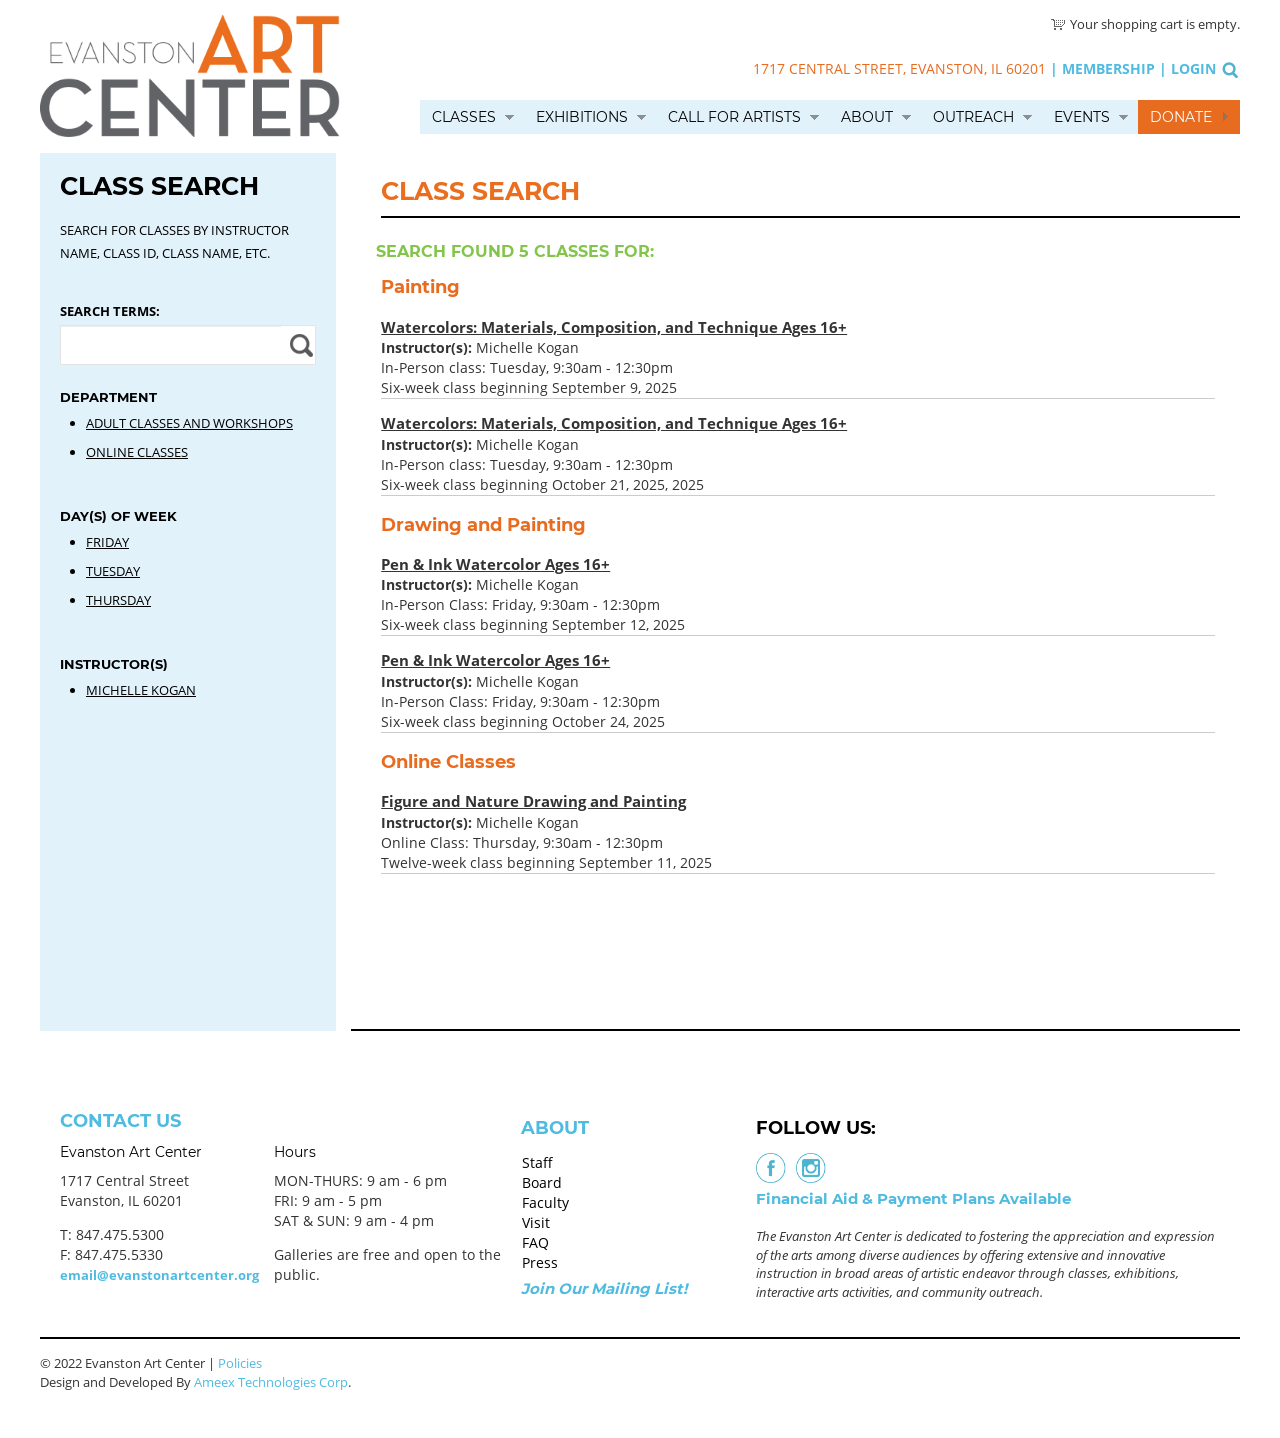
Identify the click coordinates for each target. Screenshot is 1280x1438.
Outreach (973, 117)
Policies (240, 1363)
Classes (464, 117)
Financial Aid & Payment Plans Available (913, 1198)
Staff (537, 1162)
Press (540, 1262)
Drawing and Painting (483, 525)
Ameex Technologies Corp (271, 1382)
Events (1082, 117)
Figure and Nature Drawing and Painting (533, 801)
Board (542, 1182)
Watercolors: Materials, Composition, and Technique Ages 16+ (614, 327)
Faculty (545, 1202)
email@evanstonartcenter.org (159, 1275)
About (867, 117)
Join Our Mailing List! (604, 1288)
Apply (298, 345)
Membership (1108, 68)
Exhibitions (582, 117)
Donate (1181, 117)
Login (1193, 68)
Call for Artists (734, 117)
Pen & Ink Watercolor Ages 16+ (495, 564)
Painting (420, 287)
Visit (536, 1222)
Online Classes (448, 762)
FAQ (535, 1242)
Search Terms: (110, 311)
